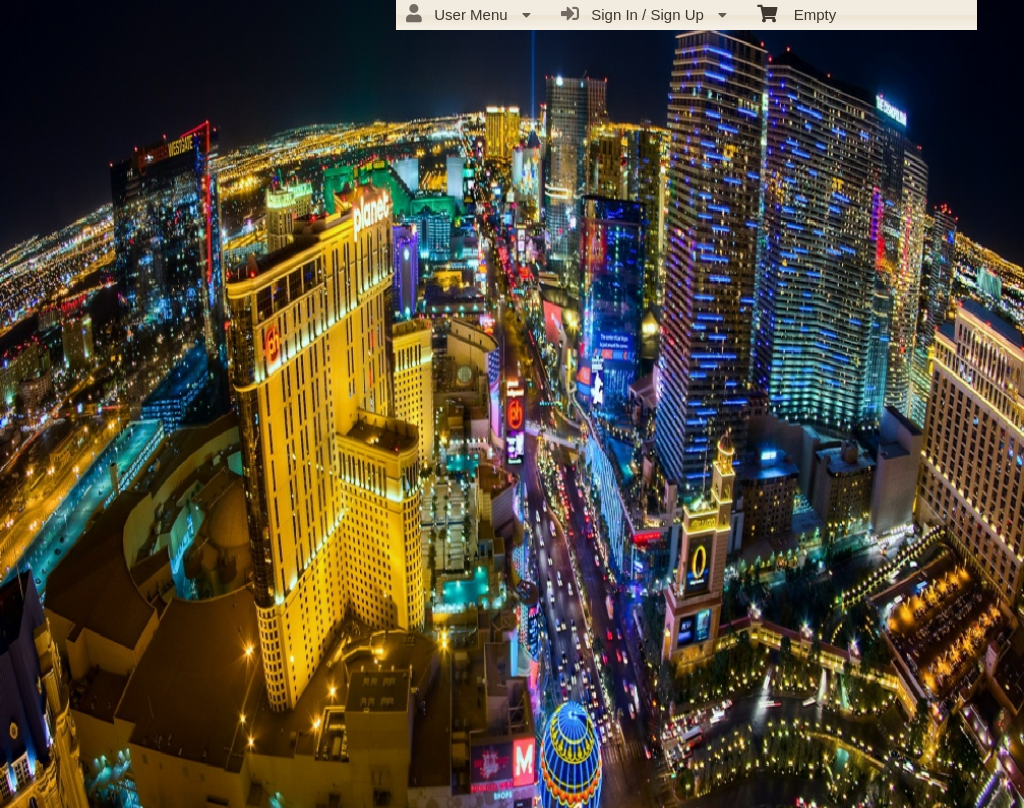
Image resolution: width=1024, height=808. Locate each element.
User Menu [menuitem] (468, 14)
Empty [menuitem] (796, 13)
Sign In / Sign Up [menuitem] (644, 14)
